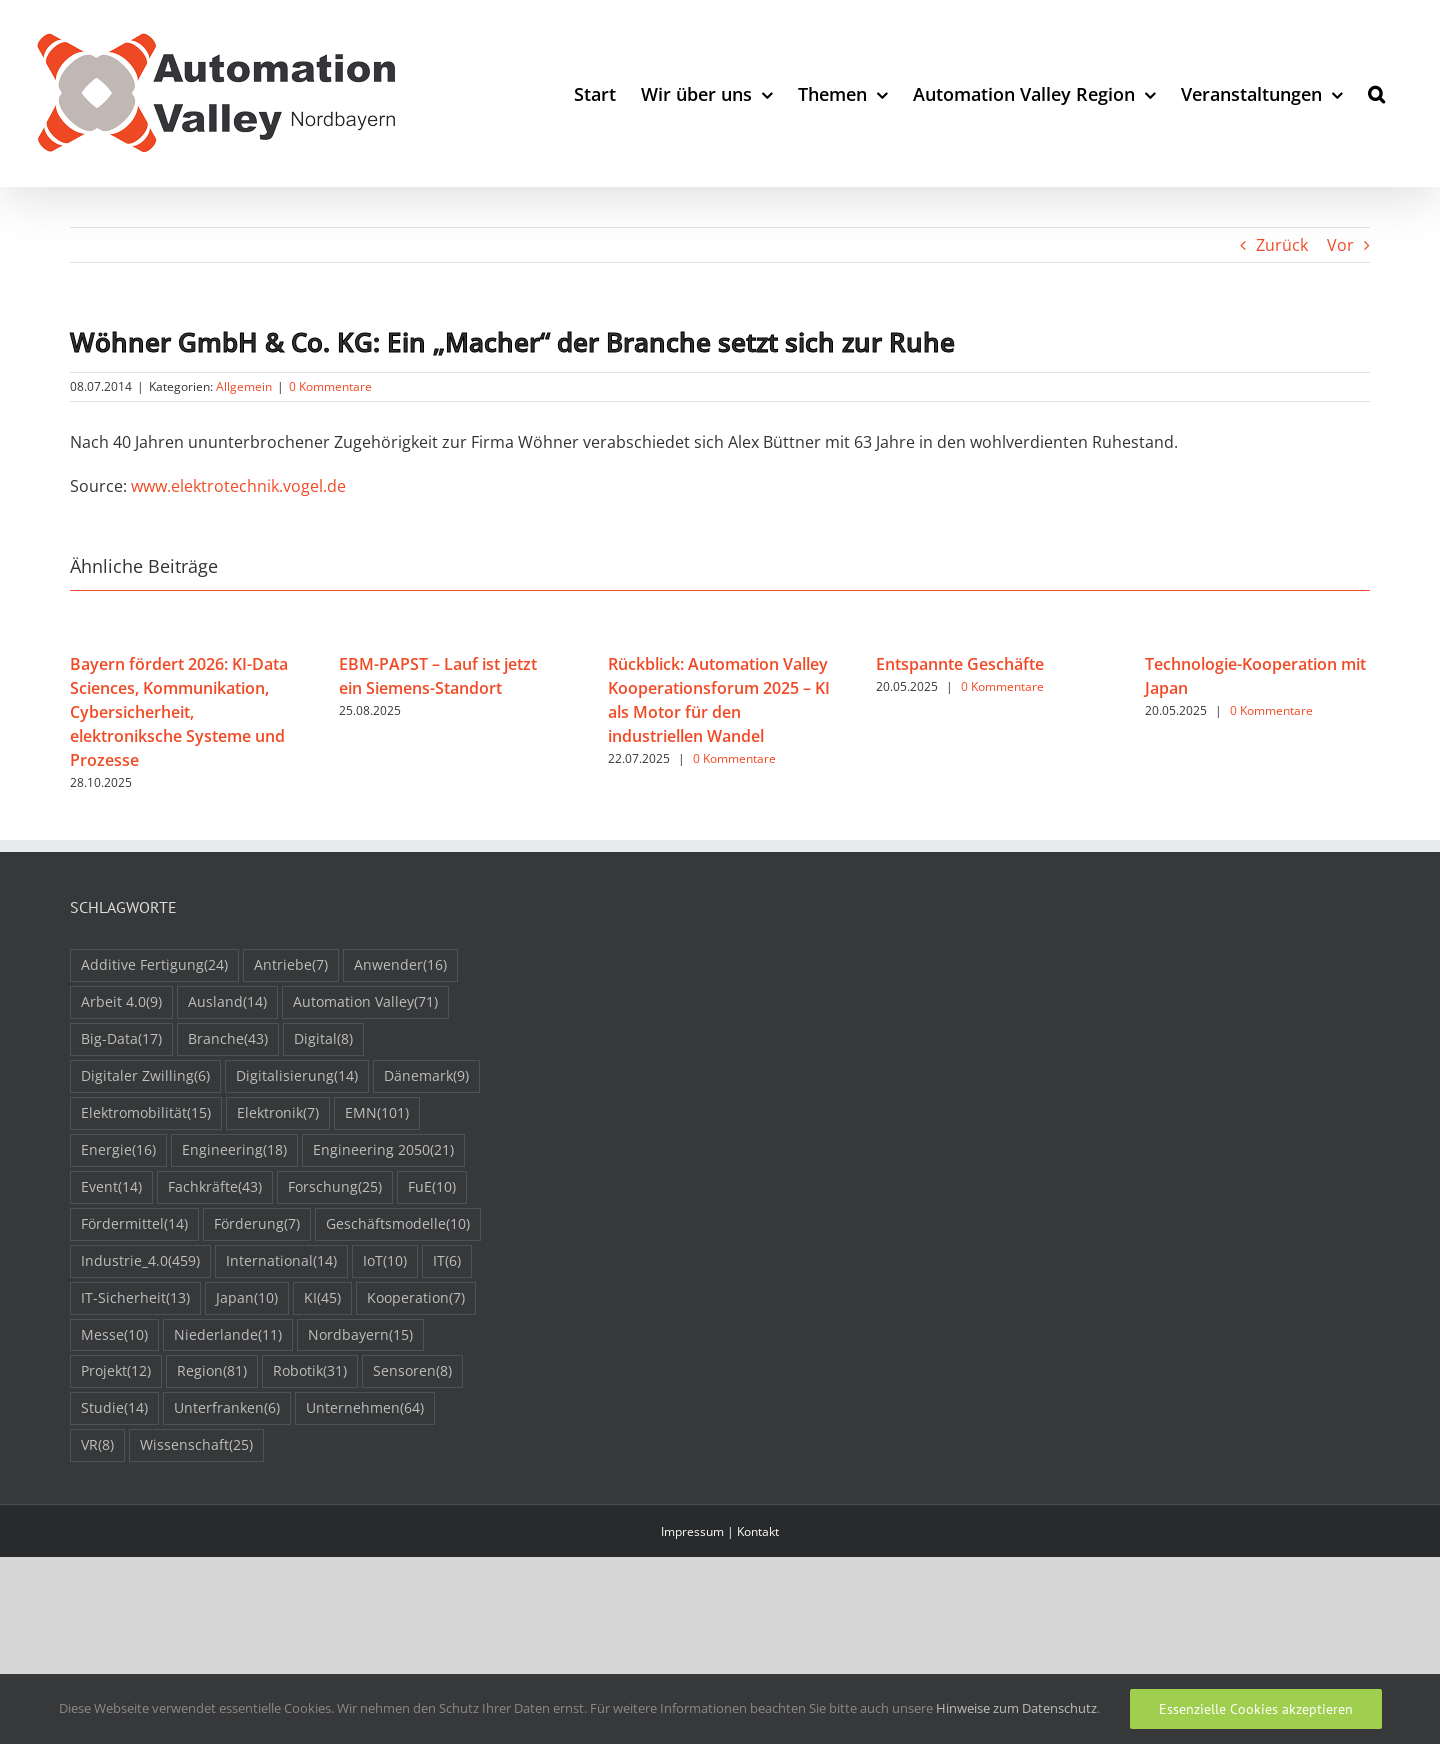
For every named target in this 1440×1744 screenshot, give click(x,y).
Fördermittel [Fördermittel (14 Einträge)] (134, 1224)
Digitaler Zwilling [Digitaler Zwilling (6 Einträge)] (145, 1076)
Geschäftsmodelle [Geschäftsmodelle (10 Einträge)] (398, 1224)
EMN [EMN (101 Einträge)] (377, 1113)
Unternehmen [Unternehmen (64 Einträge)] (365, 1408)
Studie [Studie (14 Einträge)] (114, 1408)
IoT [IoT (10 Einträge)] (385, 1261)
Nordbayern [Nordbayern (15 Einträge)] (360, 1335)
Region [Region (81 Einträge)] (212, 1371)
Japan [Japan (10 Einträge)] (247, 1298)
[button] (1376, 93)
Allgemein (244, 386)
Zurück (1282, 245)
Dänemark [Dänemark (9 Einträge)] (426, 1076)
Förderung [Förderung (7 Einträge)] (257, 1224)
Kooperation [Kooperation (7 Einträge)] (416, 1298)
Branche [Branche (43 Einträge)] (228, 1039)
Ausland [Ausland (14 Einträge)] (227, 1002)
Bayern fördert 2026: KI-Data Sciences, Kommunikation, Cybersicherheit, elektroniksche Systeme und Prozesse (179, 712)
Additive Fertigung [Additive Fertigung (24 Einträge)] (154, 965)
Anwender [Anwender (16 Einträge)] (400, 965)
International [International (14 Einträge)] (281, 1261)
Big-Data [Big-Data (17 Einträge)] (121, 1039)
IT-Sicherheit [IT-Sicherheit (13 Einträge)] (135, 1298)
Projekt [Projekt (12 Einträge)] (116, 1371)
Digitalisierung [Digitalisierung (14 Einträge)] (297, 1076)
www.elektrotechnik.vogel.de (238, 486)
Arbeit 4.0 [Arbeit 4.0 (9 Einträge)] (121, 1002)
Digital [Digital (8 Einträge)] (323, 1039)
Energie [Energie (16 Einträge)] (118, 1150)
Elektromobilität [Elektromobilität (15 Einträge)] (146, 1113)
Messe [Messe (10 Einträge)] (114, 1335)
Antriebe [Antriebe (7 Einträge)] (291, 965)
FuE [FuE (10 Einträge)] (432, 1187)
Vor (1340, 245)
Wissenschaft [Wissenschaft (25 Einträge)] (196, 1445)
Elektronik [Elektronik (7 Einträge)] (278, 1113)
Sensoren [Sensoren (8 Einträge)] (412, 1371)
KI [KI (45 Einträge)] (322, 1298)
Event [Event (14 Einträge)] (111, 1187)
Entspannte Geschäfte (960, 664)
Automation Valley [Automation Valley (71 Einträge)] (365, 1002)
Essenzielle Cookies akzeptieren (1256, 1709)
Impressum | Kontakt (720, 1531)
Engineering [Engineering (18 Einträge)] (234, 1150)
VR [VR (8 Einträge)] (97, 1445)
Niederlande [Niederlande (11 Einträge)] (228, 1335)
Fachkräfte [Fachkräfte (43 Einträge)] (215, 1187)
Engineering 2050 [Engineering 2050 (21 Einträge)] (383, 1150)
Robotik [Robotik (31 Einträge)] (310, 1371)
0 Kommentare (330, 386)
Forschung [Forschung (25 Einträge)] (335, 1187)
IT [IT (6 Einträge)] (447, 1261)
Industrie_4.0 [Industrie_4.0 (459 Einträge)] (140, 1261)
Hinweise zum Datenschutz (1016, 1708)
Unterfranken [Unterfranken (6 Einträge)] (227, 1408)
